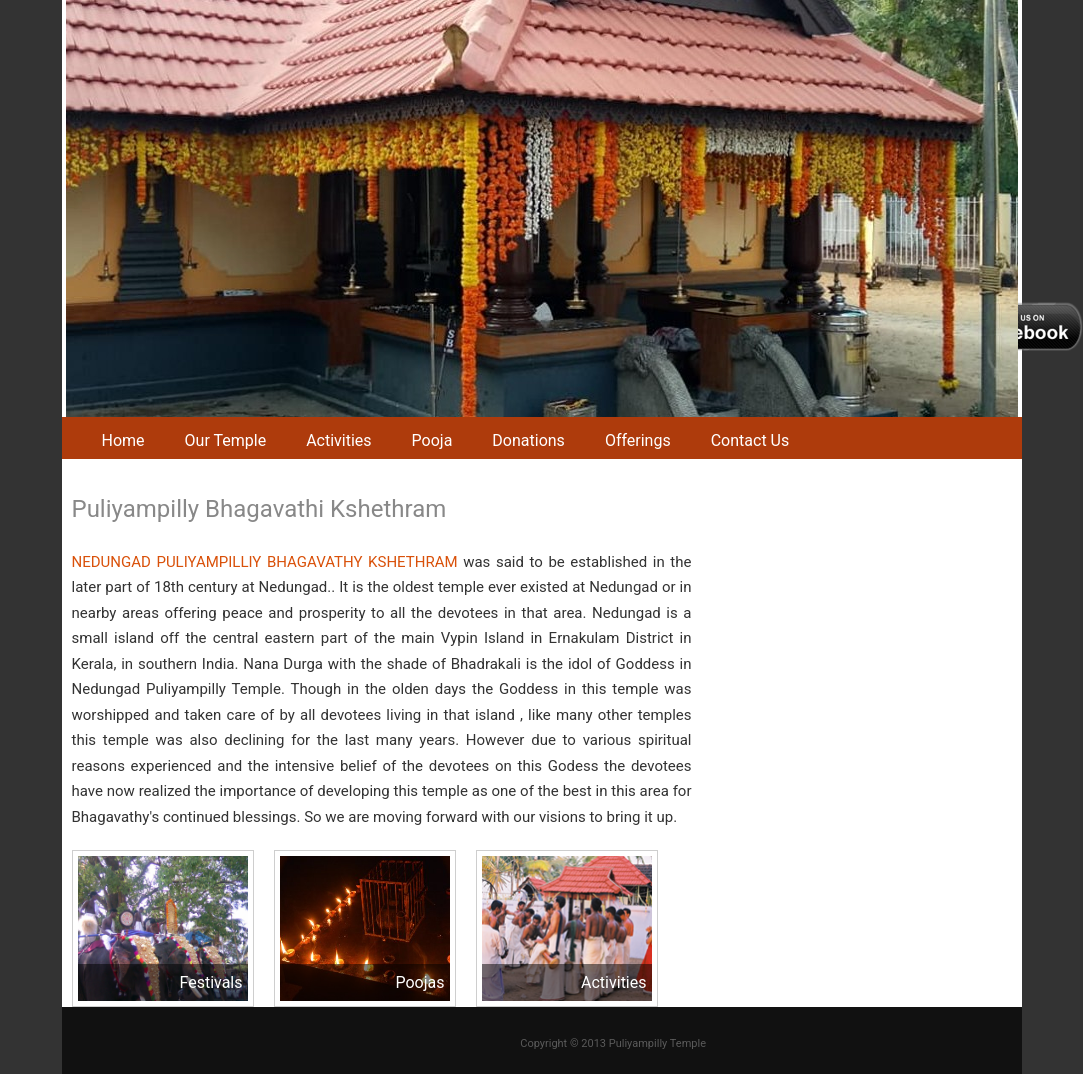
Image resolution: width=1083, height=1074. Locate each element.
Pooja (432, 440)
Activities (338, 440)
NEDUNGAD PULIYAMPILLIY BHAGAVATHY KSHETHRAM (265, 562)
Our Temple (226, 440)
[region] (542, 208)
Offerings (638, 440)
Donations (528, 440)
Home (123, 440)
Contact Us (750, 440)
